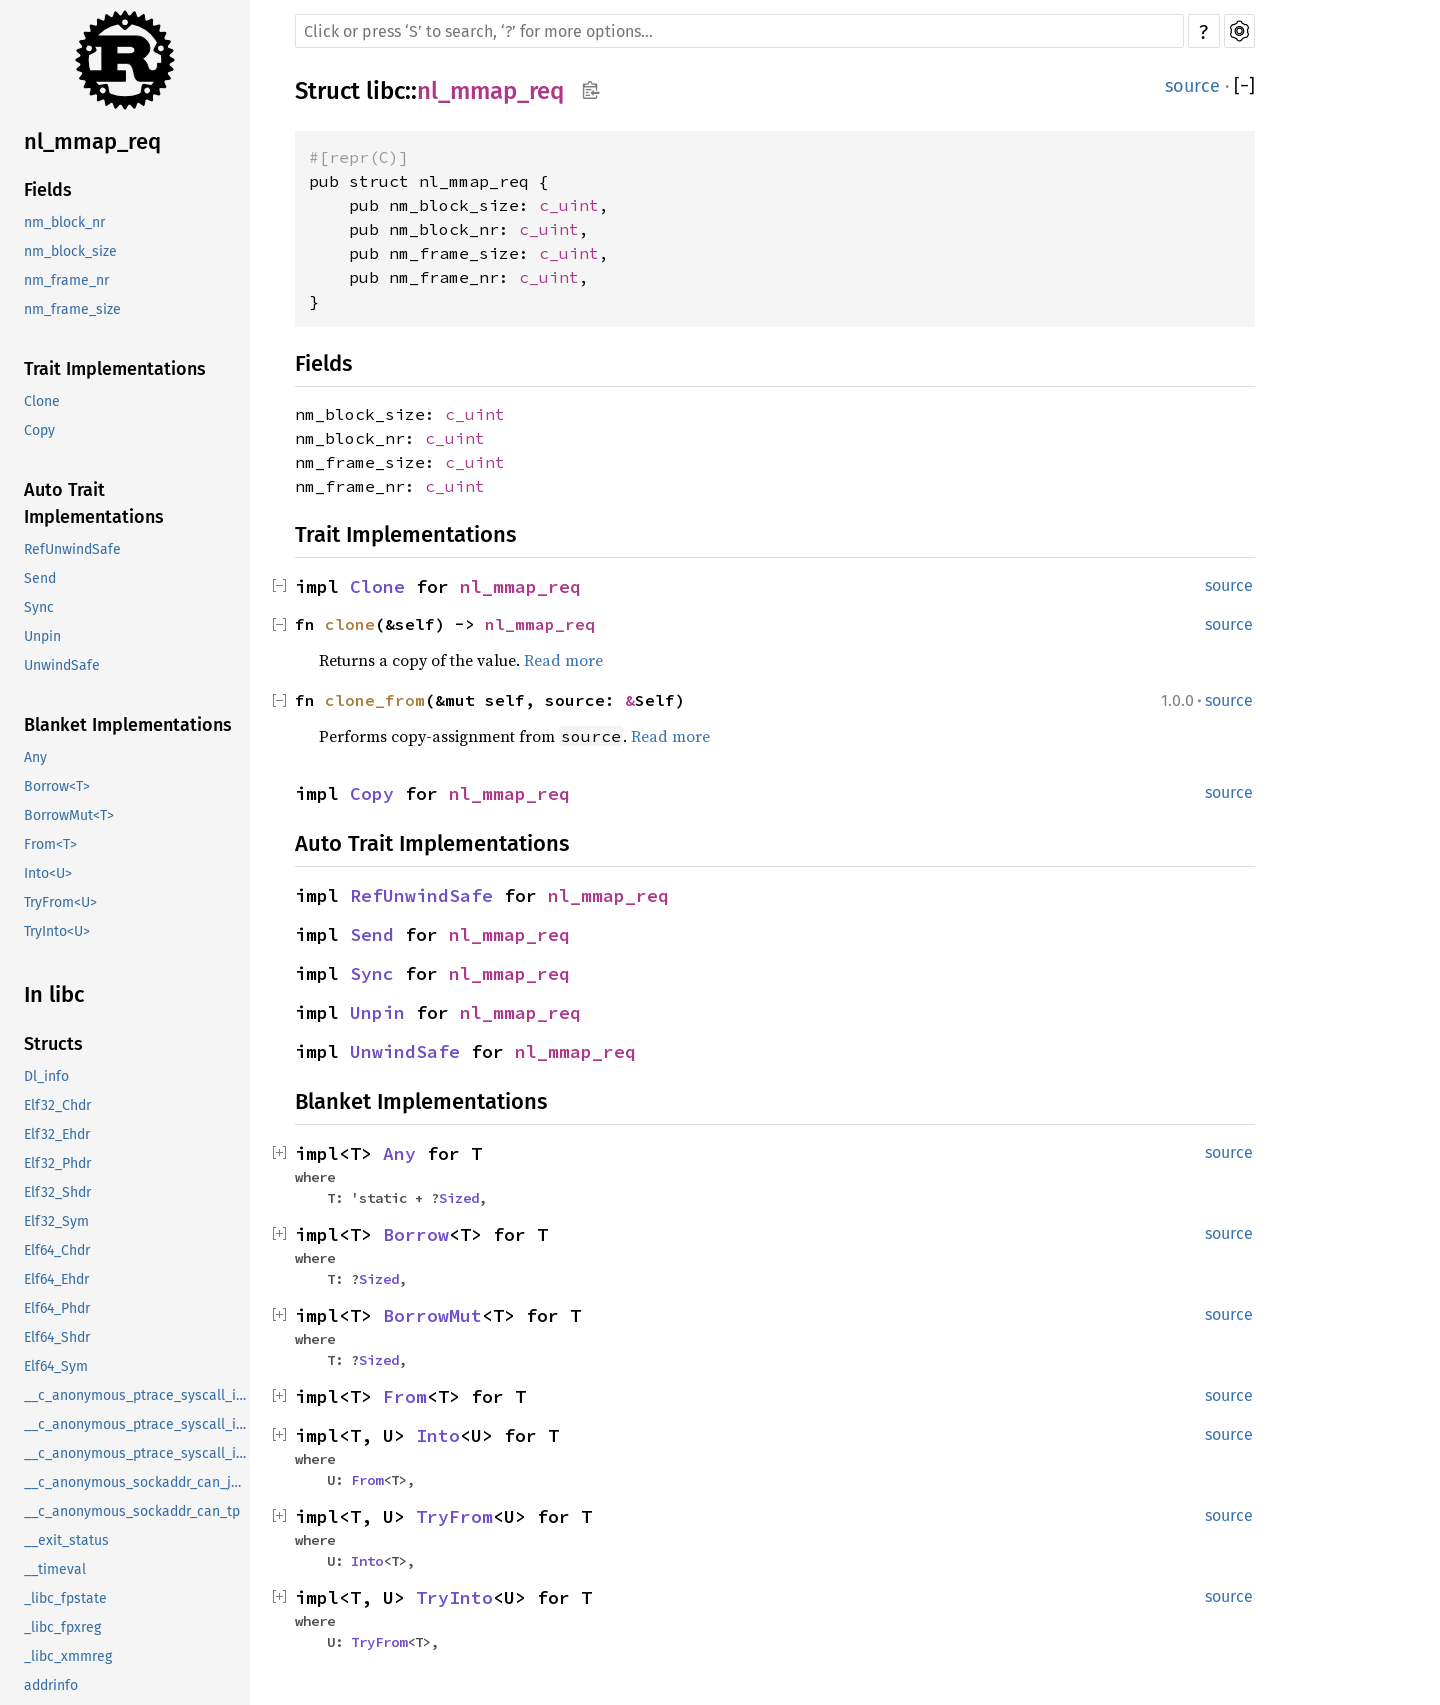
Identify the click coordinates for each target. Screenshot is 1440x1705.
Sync (39, 607)
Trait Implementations (115, 369)
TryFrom (454, 1516)
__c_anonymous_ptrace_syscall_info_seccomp (137, 1453)
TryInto (454, 1597)
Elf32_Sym (56, 1221)
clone (350, 624)
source (1192, 86)
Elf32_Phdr (57, 1163)
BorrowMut (432, 1315)
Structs (53, 1044)
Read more (563, 660)
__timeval (55, 1569)
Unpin (42, 636)
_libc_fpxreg (62, 1627)
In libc (54, 994)
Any (35, 757)
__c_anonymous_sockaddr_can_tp (132, 1511)
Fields (48, 190)
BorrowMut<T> (69, 815)
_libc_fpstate (65, 1598)
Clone (42, 401)
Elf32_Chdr (57, 1105)
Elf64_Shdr (57, 1337)
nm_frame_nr (66, 280)
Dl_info (46, 1076)
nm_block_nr (64, 222)
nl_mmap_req (92, 141)
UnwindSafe (62, 665)
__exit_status (66, 1540)
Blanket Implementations (128, 725)
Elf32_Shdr (57, 1192)
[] (1244, 86)
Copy (39, 430)
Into (438, 1435)
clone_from (375, 700)
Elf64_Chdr (57, 1250)
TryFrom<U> (60, 902)
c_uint (569, 205)
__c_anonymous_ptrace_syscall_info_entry (137, 1395)
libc (385, 91)
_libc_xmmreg (68, 1656)
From (405, 1396)
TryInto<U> (57, 931)
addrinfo (51, 1685)
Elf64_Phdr (57, 1308)
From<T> (50, 844)
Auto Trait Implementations (94, 503)
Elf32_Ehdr (57, 1134)
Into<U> (48, 873)
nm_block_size (70, 251)
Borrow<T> (57, 786)
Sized (459, 1198)
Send (40, 578)
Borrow (416, 1234)
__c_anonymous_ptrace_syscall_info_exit (137, 1424)
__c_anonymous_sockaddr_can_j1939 (137, 1482)
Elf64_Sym (56, 1366)
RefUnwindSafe (72, 549)
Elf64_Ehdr (56, 1279)
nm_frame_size (72, 309)
